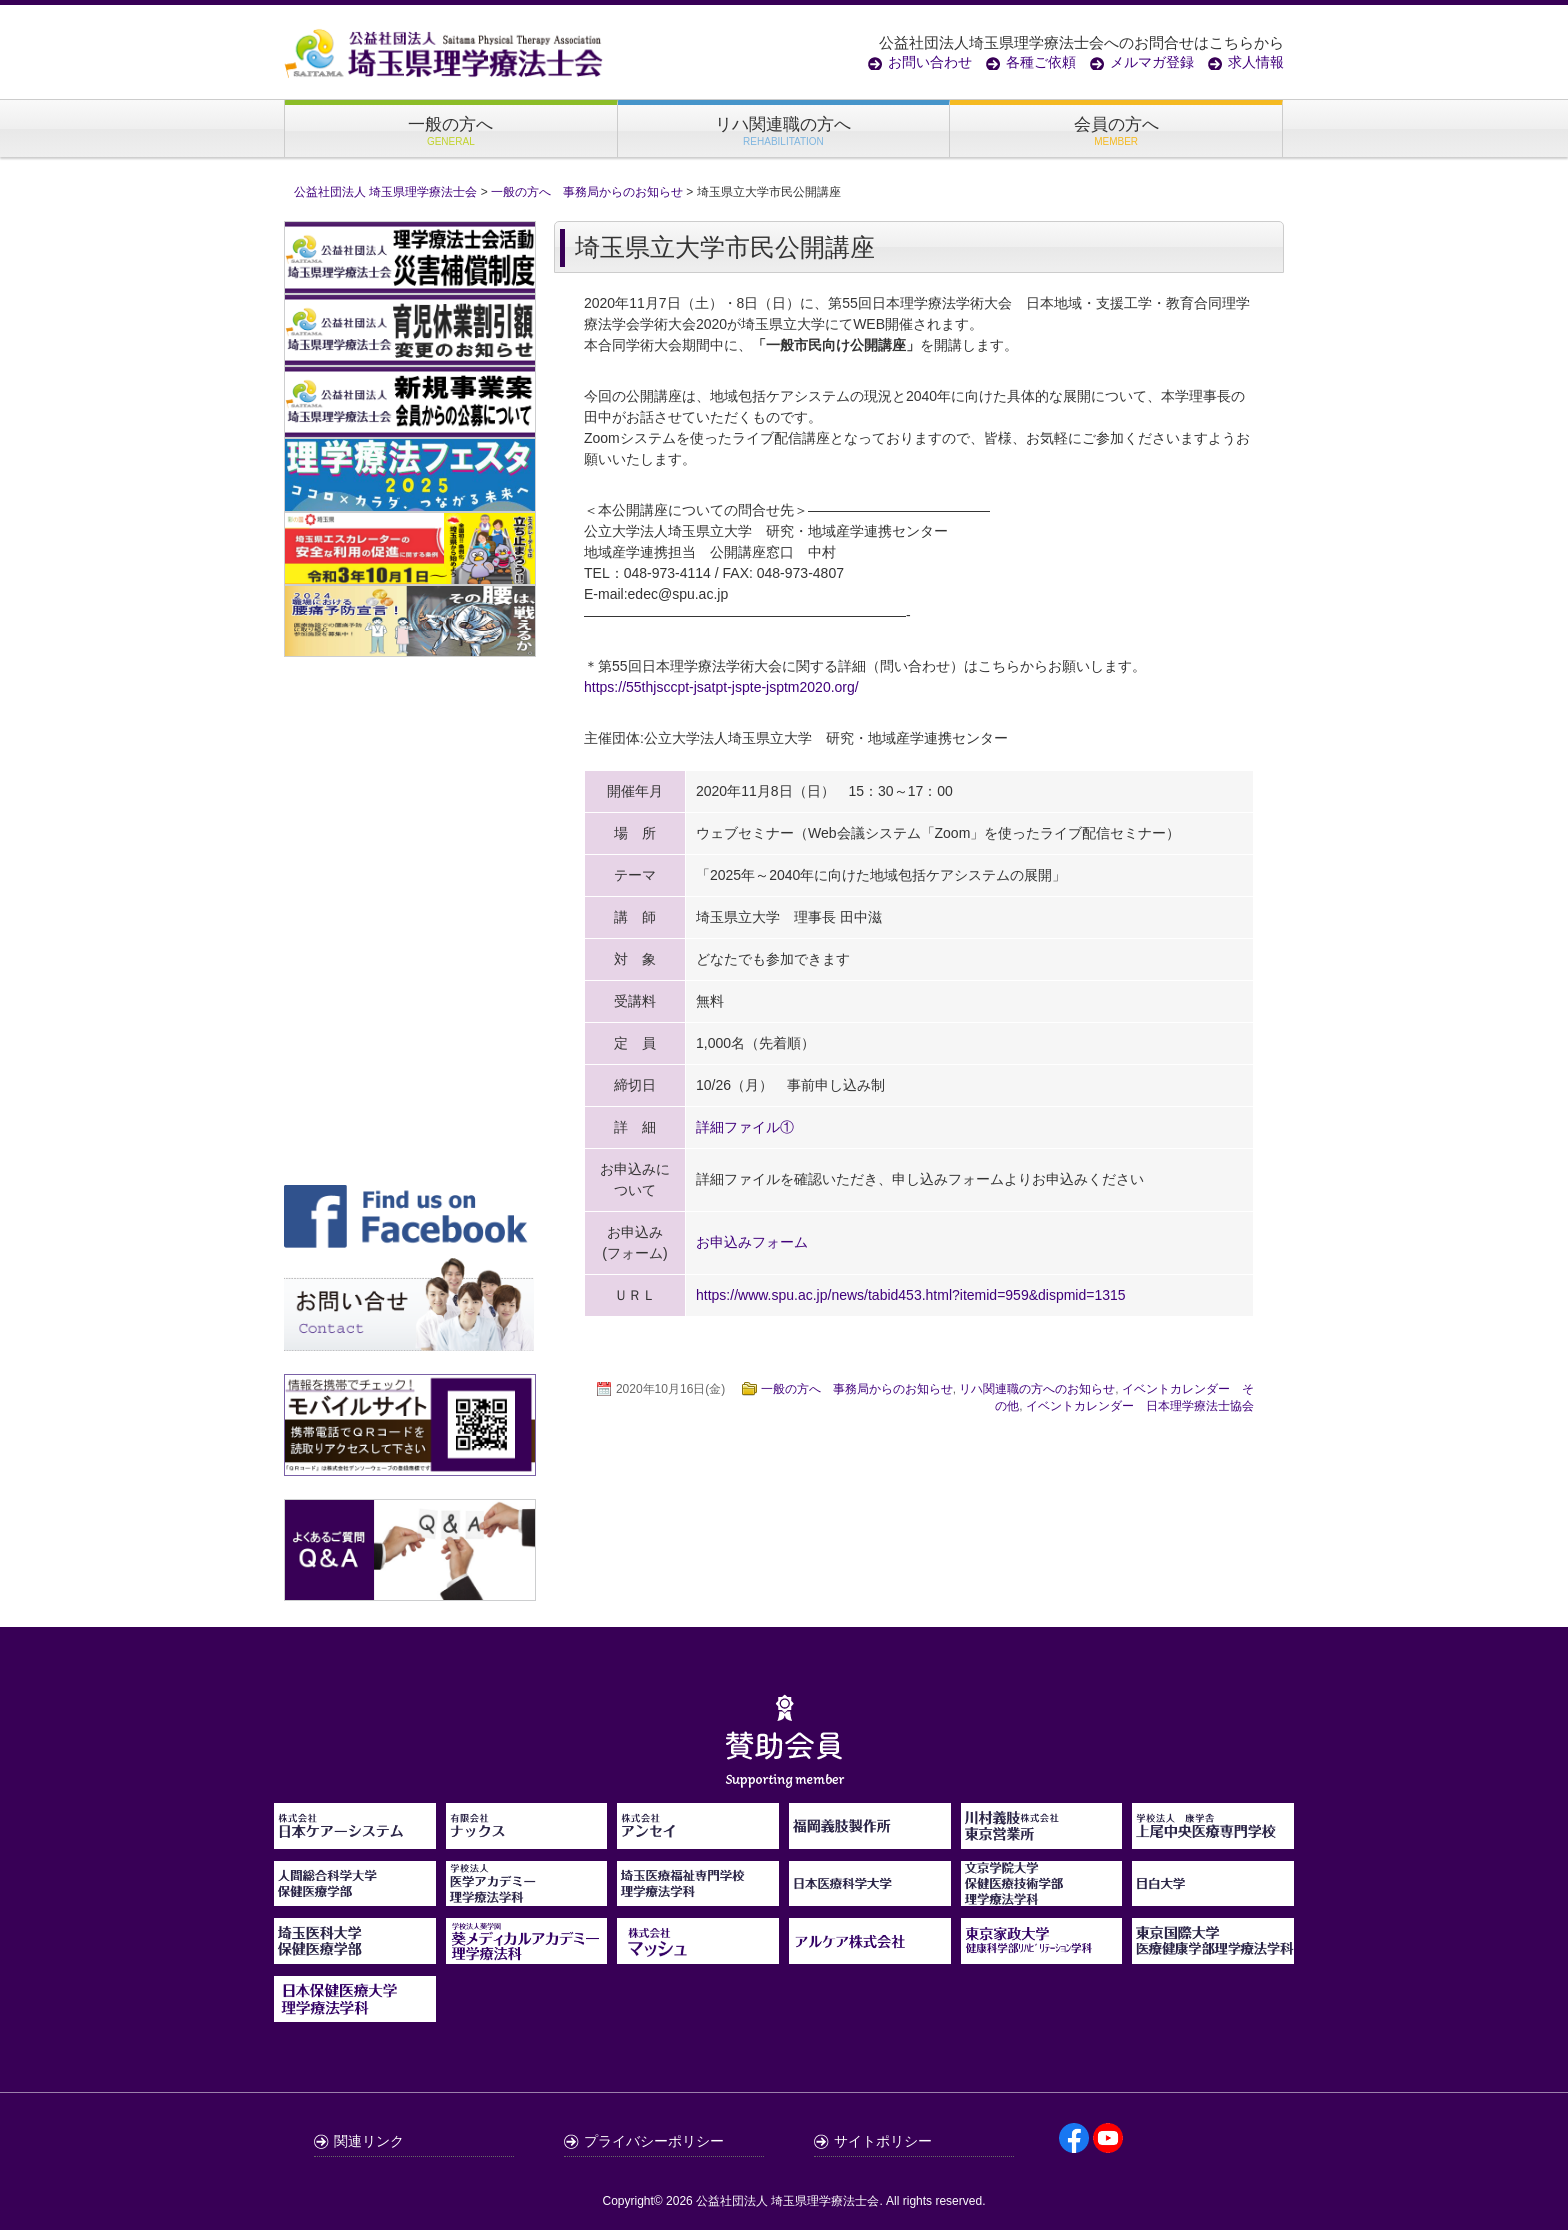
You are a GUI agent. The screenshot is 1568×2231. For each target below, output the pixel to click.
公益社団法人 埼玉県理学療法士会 (787, 2202)
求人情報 (1256, 62)
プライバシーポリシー (654, 2142)
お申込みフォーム (752, 1244)
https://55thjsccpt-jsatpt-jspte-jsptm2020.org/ (721, 688)
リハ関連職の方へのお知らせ (1037, 1390)
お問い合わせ (930, 62)
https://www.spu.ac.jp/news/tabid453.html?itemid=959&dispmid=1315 (911, 1296)
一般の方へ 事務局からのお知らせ (857, 1390)
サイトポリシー (883, 2142)
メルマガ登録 (1152, 62)
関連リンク (369, 2142)
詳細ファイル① (745, 1128)
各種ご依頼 (1041, 62)
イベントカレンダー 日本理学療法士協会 (1140, 1407)
